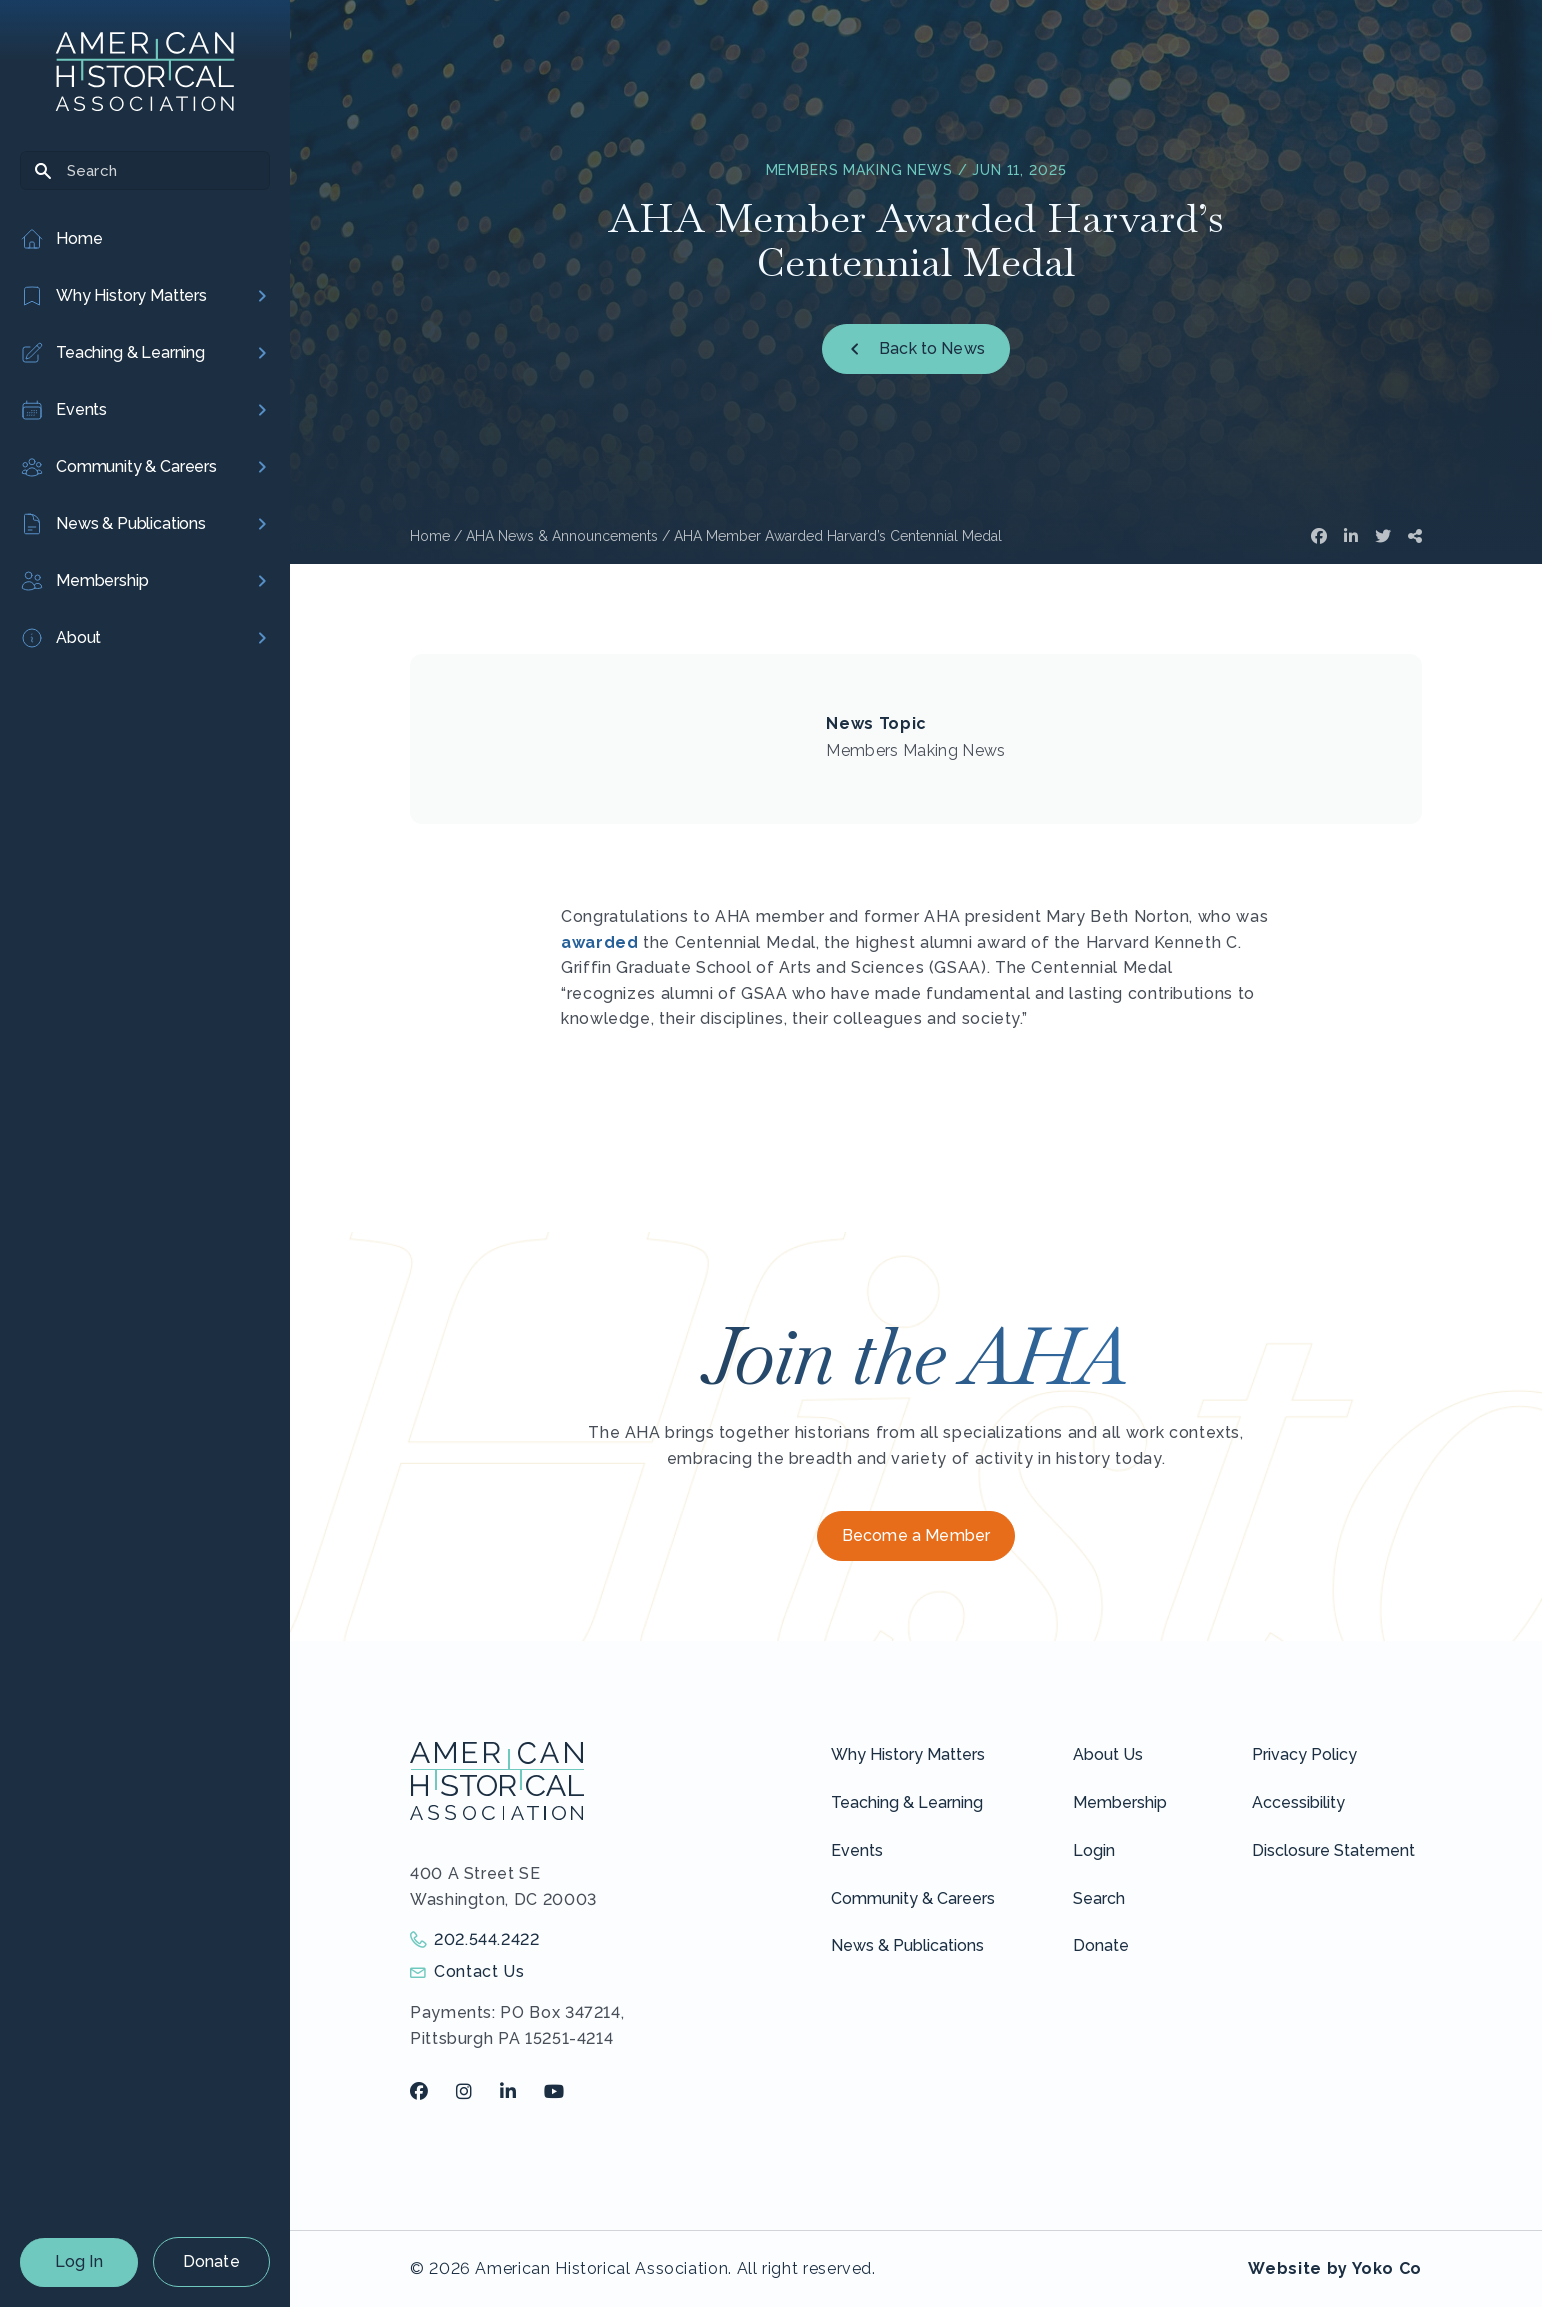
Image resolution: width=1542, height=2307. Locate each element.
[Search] (145, 170)
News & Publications (907, 1945)
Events (857, 1850)
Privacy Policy (1304, 1754)
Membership (1120, 1802)
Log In (79, 2261)
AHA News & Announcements (562, 536)
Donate (211, 2261)
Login (1094, 1850)
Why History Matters (908, 1754)
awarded (599, 942)
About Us (1108, 1754)
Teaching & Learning (907, 1802)
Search (1099, 1898)
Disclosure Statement (1333, 1850)
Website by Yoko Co (1335, 2268)
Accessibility (1298, 1802)
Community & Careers (913, 1898)
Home (430, 536)
